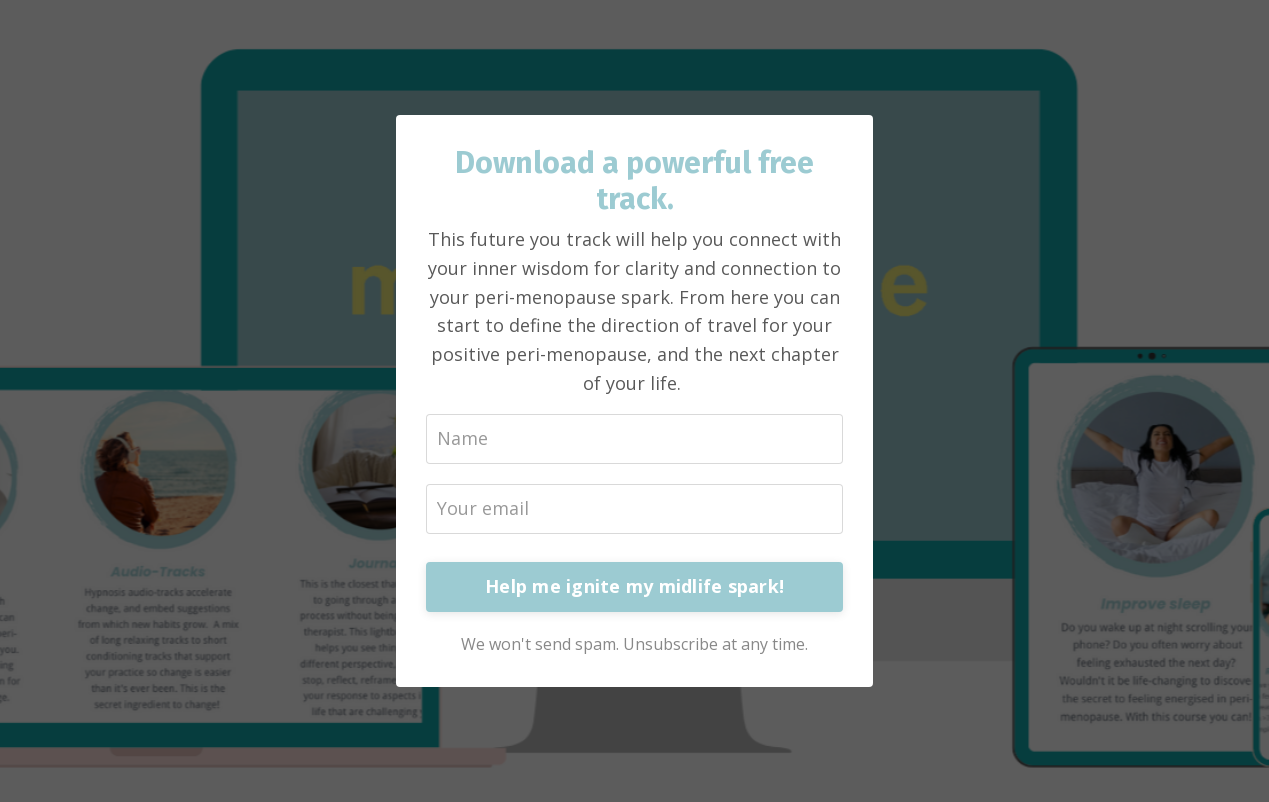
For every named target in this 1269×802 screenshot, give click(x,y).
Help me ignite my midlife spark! (634, 586)
